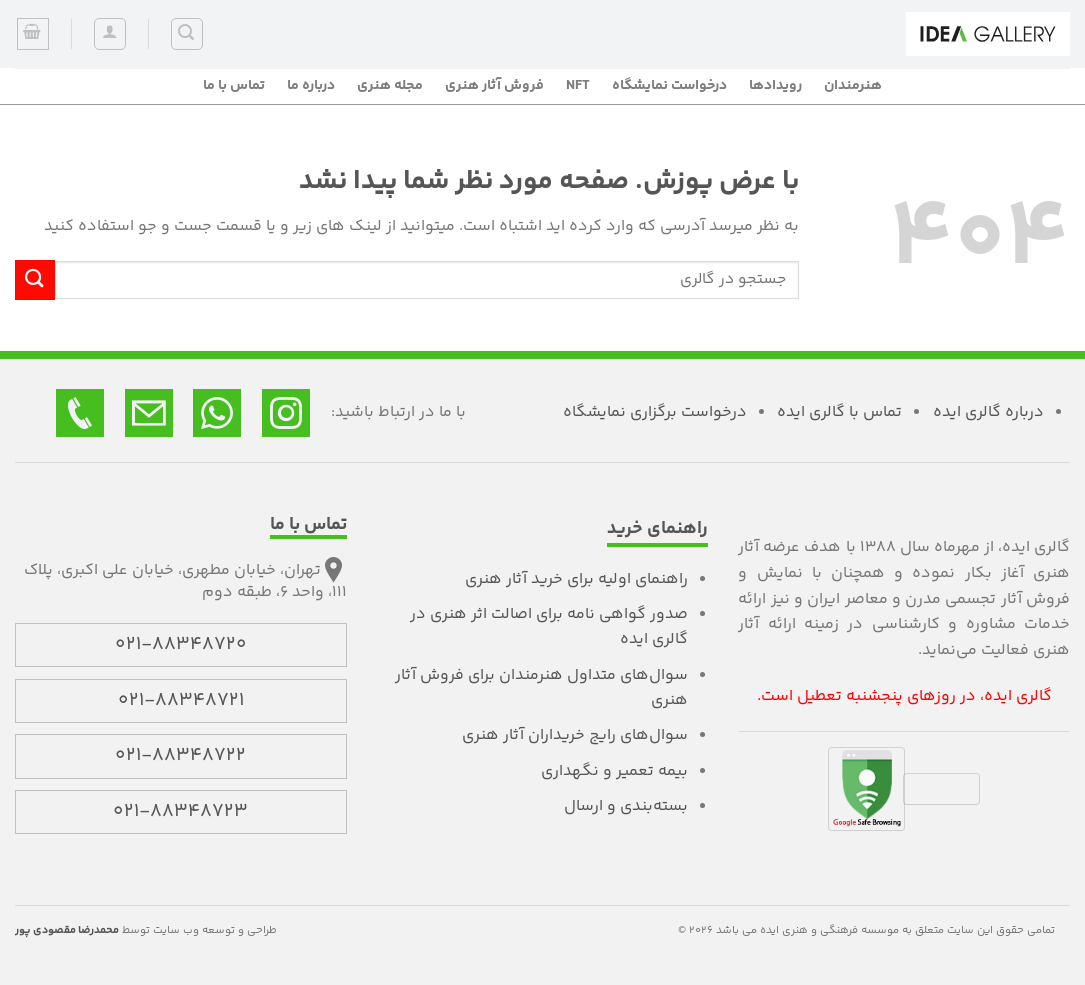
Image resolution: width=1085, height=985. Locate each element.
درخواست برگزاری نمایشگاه (655, 412)
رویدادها (775, 86)
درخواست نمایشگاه (669, 86)
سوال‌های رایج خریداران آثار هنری (575, 735)
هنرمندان (853, 86)
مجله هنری (390, 86)
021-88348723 (180, 812)
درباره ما (311, 86)
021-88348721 (181, 701)
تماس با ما (234, 86)
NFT (578, 86)
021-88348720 (181, 645)
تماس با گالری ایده (839, 412)
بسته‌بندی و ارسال (626, 806)
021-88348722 (180, 756)
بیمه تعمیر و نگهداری (614, 771)
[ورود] (110, 34)
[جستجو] (187, 34)
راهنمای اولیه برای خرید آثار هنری (576, 579)
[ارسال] (35, 279)
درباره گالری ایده (988, 412)
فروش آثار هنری (494, 86)
